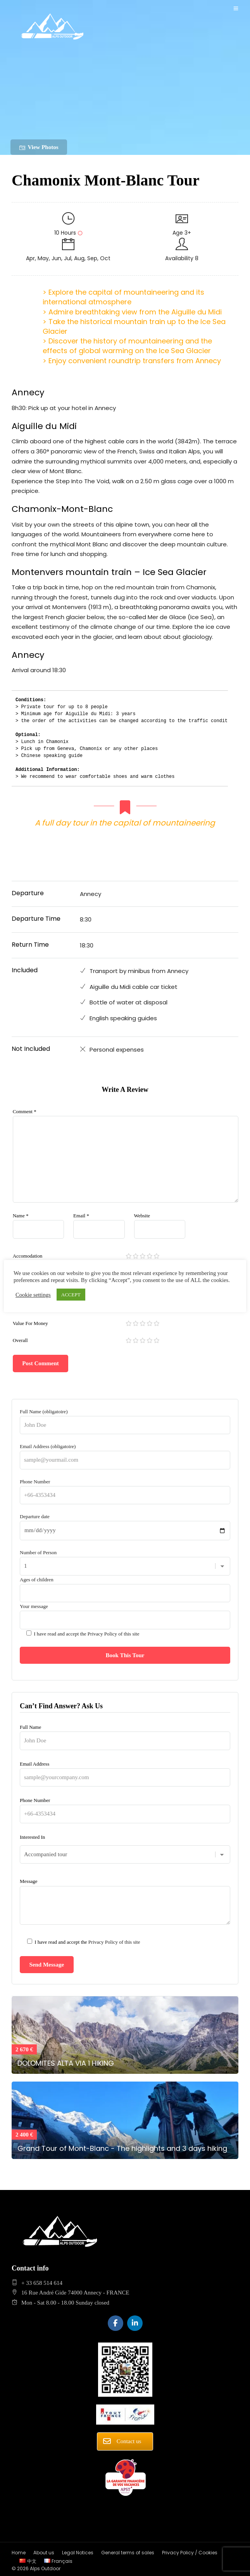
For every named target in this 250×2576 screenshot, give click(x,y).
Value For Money (30, 1323)
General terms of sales (127, 2552)
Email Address (125, 1770)
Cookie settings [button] (33, 1295)
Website (142, 1215)
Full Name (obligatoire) (125, 1418)
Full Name (125, 1734)
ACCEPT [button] (71, 1294)
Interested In (125, 1845)
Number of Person (125, 1559)
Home (19, 2552)
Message (125, 1902)
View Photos (39, 147)
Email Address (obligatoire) (125, 1453)
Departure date (125, 1523)
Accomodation (28, 1256)
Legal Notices (77, 2552)
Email (81, 1215)
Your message (125, 1638)
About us (43, 2552)
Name (21, 1215)
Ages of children (125, 1586)
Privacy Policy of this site (114, 1634)
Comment (24, 1111)
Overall (20, 1340)
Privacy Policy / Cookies (189, 2552)
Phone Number (125, 1488)
